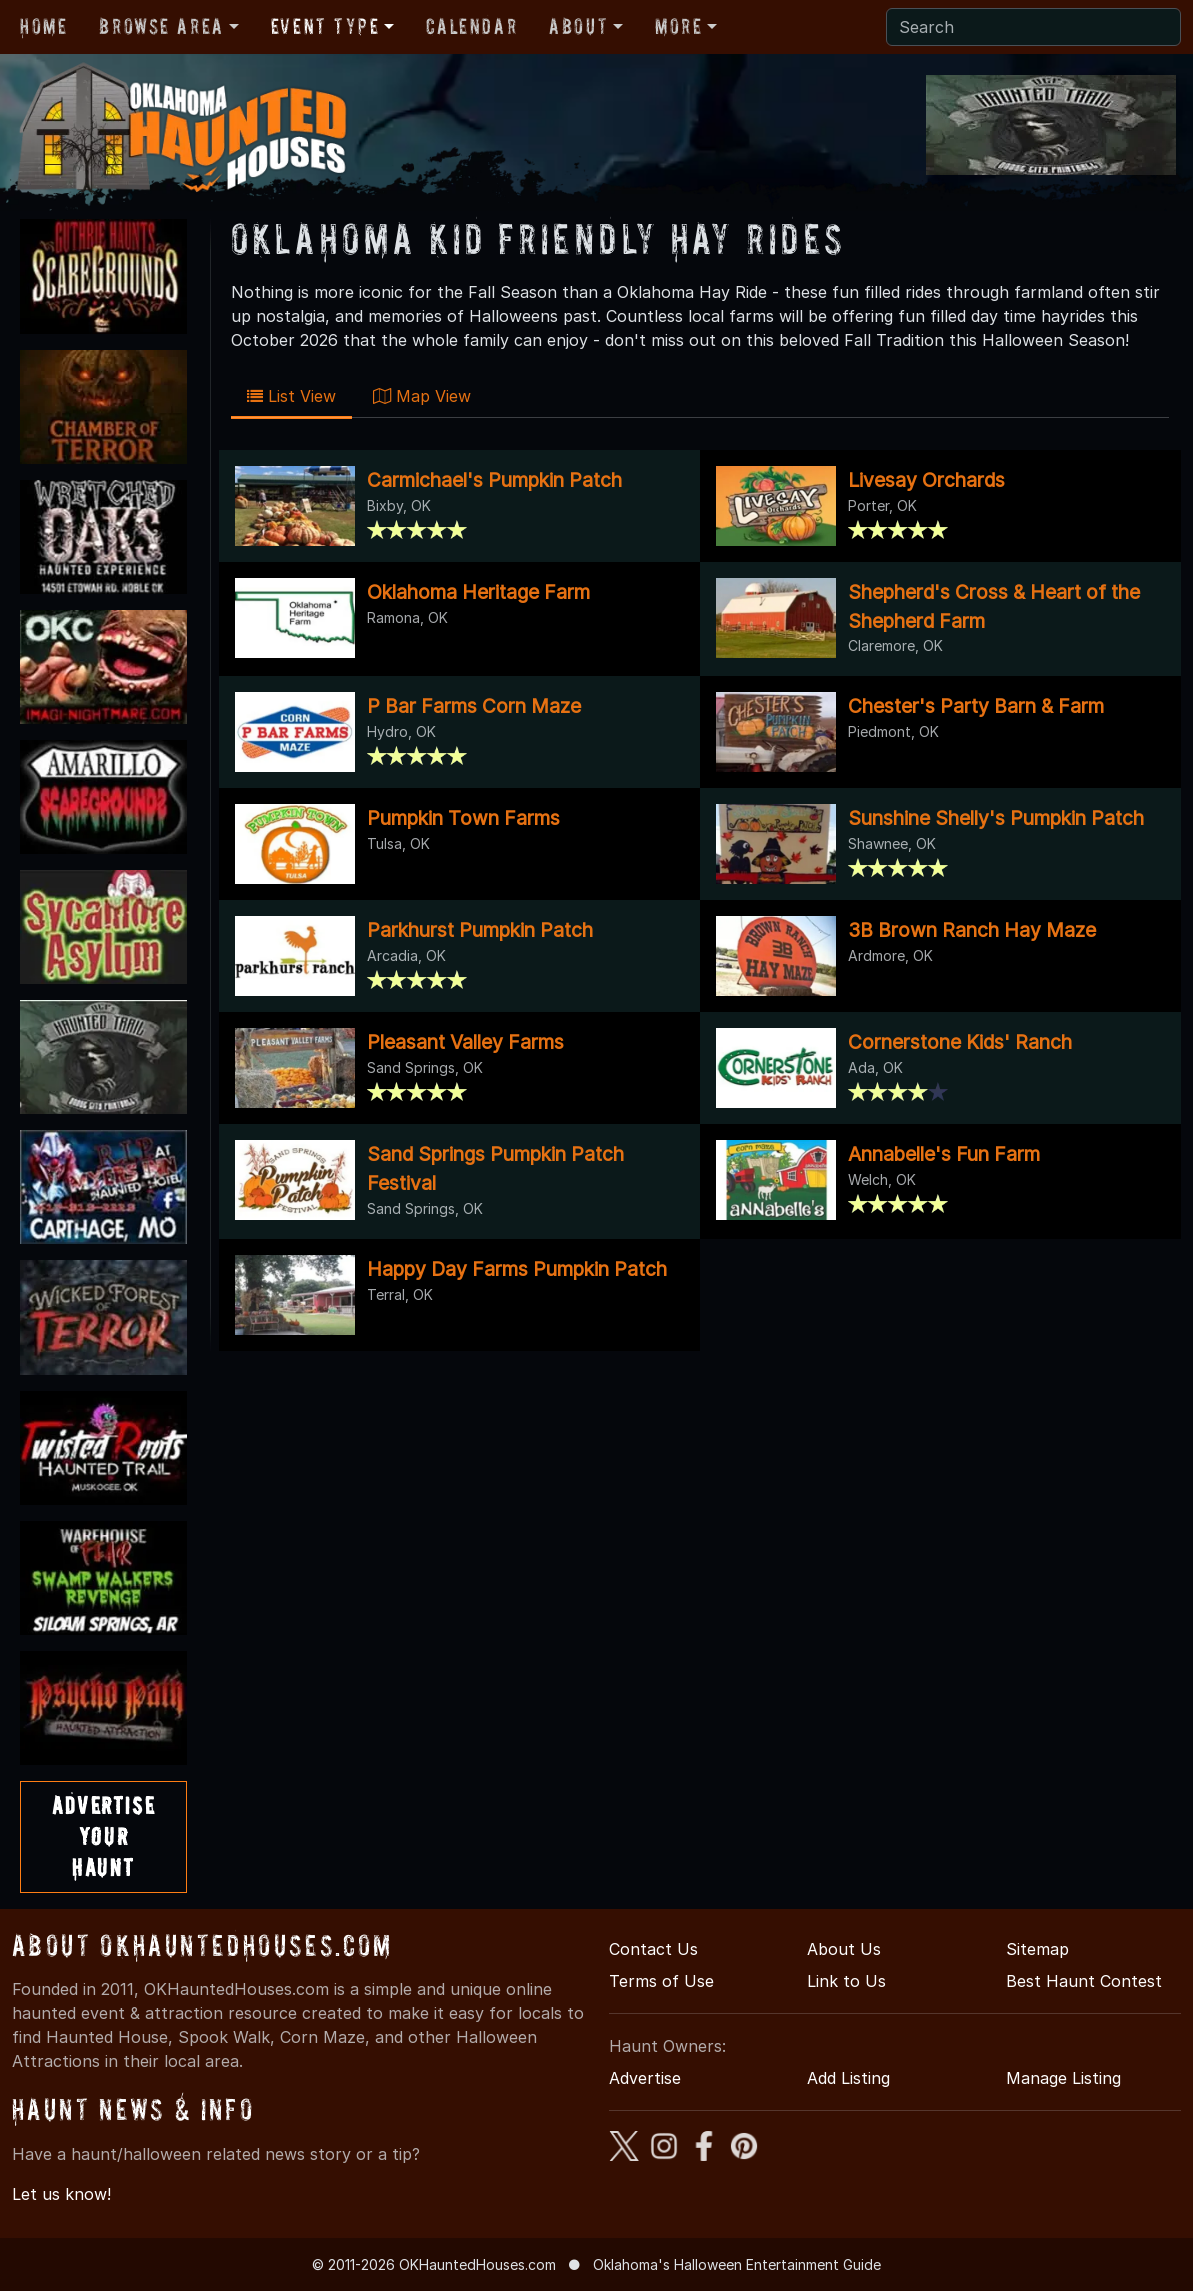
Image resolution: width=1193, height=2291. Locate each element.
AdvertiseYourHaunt (103, 1836)
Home (43, 26)
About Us (844, 1949)
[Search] (1033, 27)
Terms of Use (661, 1981)
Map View (422, 396)
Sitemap (1037, 1949)
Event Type (325, 26)
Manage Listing (1063, 2078)
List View (291, 396)
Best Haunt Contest (1084, 1981)
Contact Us (653, 1949)
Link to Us (846, 1981)
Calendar (471, 26)
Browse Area (161, 26)
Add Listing (848, 2078)
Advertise (645, 2078)
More (678, 26)
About (578, 26)
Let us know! (61, 2194)
